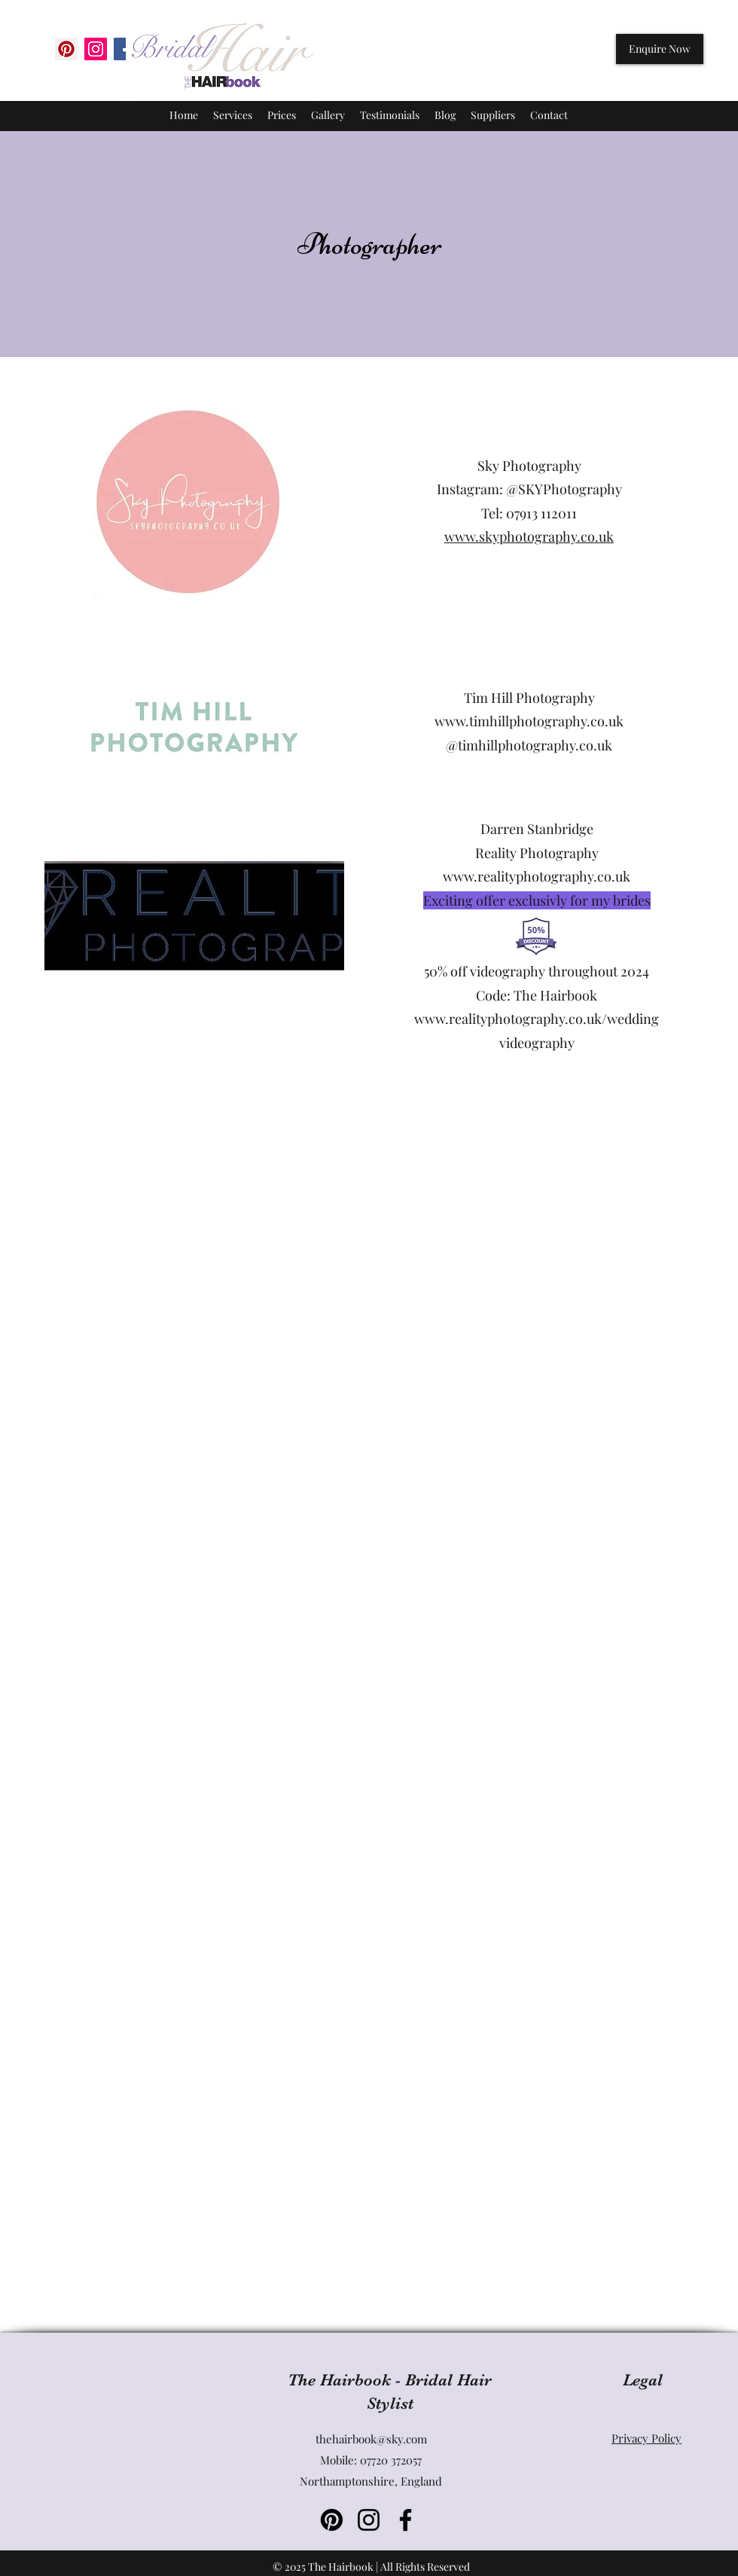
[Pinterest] (66, 49)
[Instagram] (368, 2520)
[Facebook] (405, 2520)
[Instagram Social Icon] (95, 49)
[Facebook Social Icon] (125, 49)
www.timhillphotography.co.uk (529, 721)
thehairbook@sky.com (371, 2438)
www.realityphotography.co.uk (536, 876)
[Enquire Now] (659, 49)
